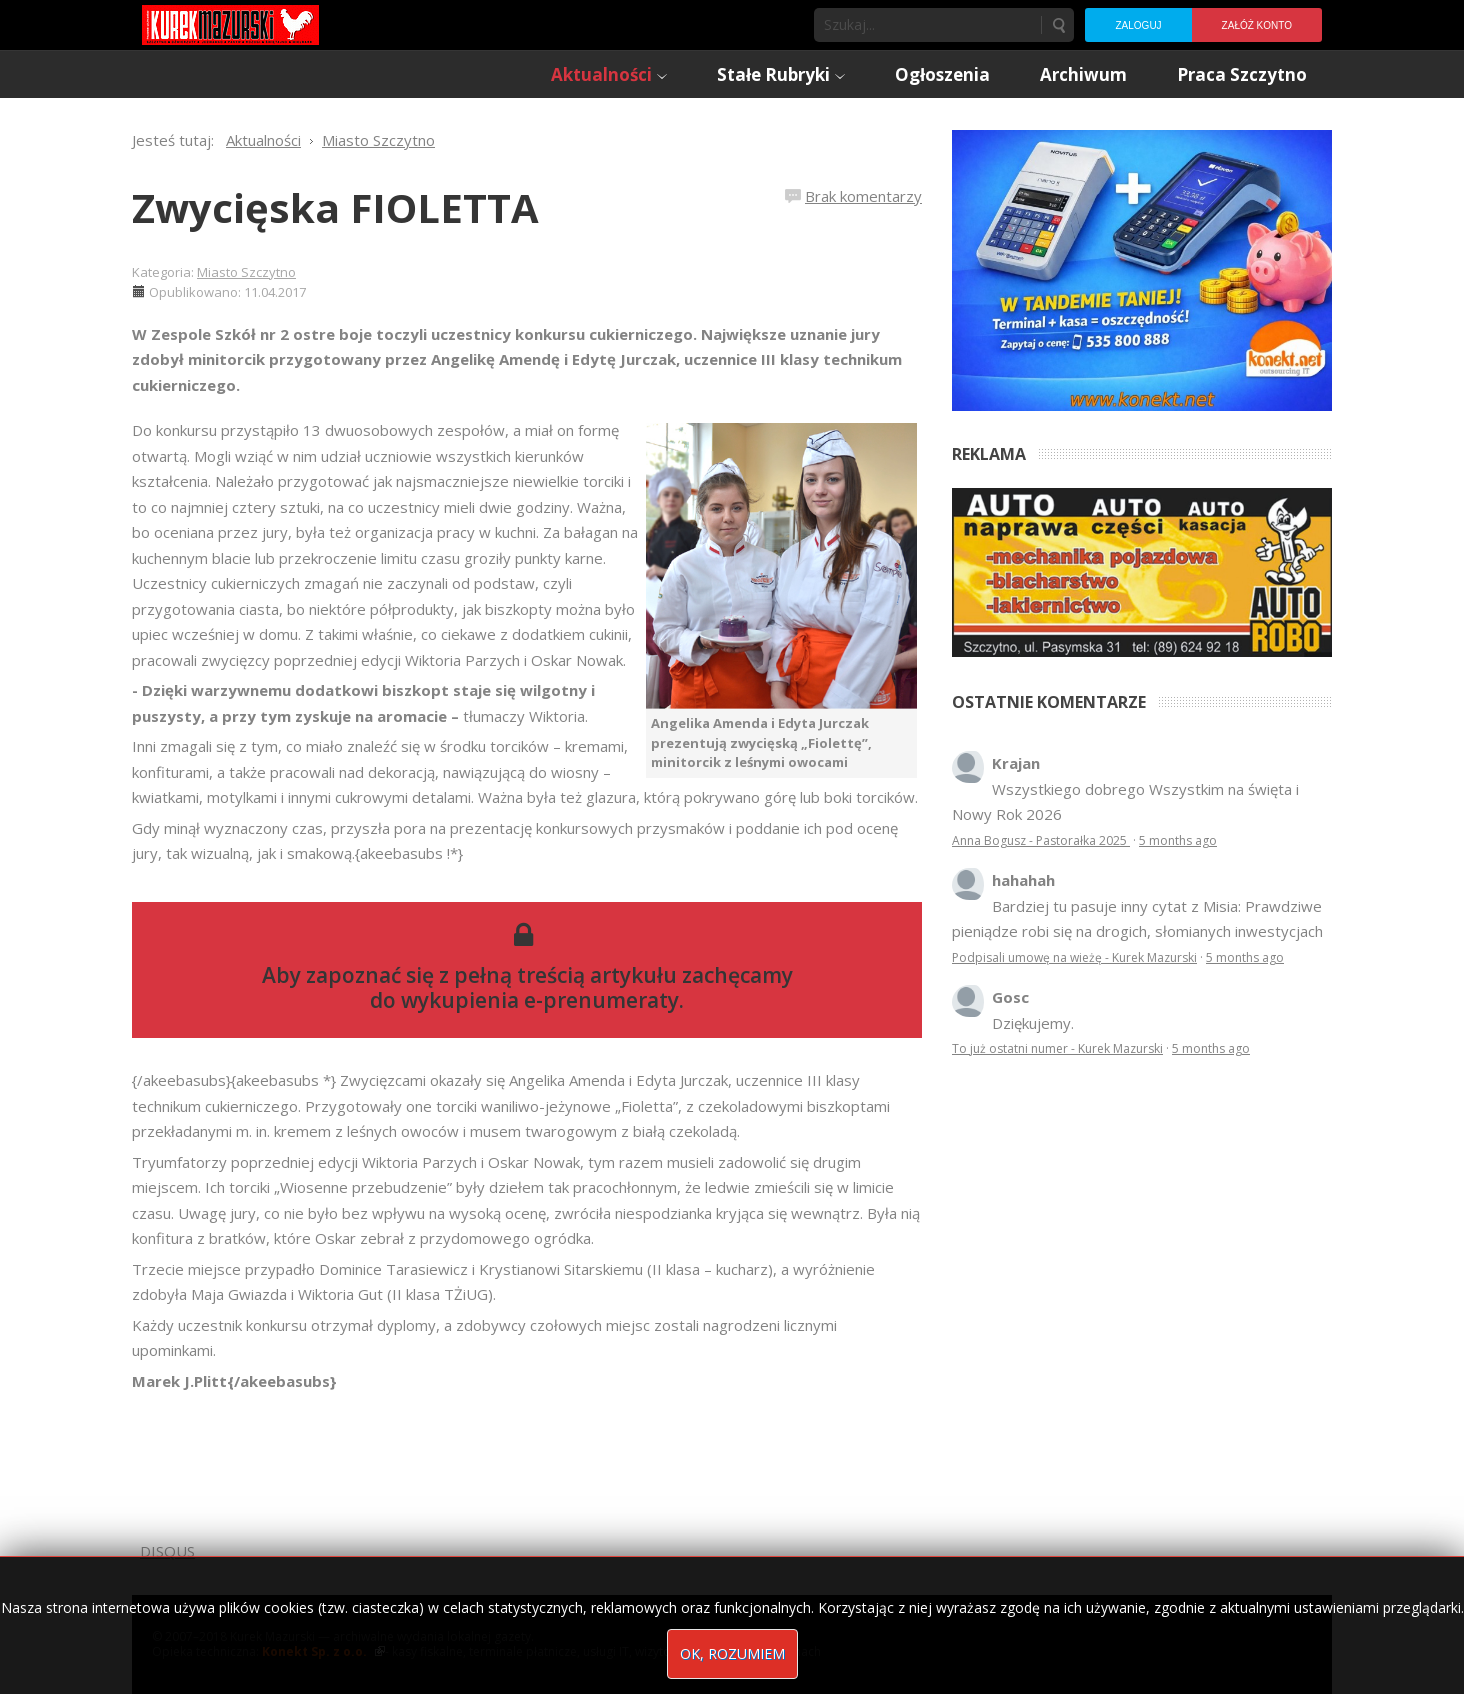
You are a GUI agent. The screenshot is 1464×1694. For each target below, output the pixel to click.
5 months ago (1178, 840)
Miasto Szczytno (246, 272)
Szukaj (1058, 25)
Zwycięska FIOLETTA (335, 207)
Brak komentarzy (863, 196)
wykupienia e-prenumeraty (540, 1000)
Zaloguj (1138, 25)
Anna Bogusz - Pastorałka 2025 (1041, 840)
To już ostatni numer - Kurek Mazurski (1057, 1048)
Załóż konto (1257, 25)
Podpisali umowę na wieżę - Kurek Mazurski (1074, 957)
